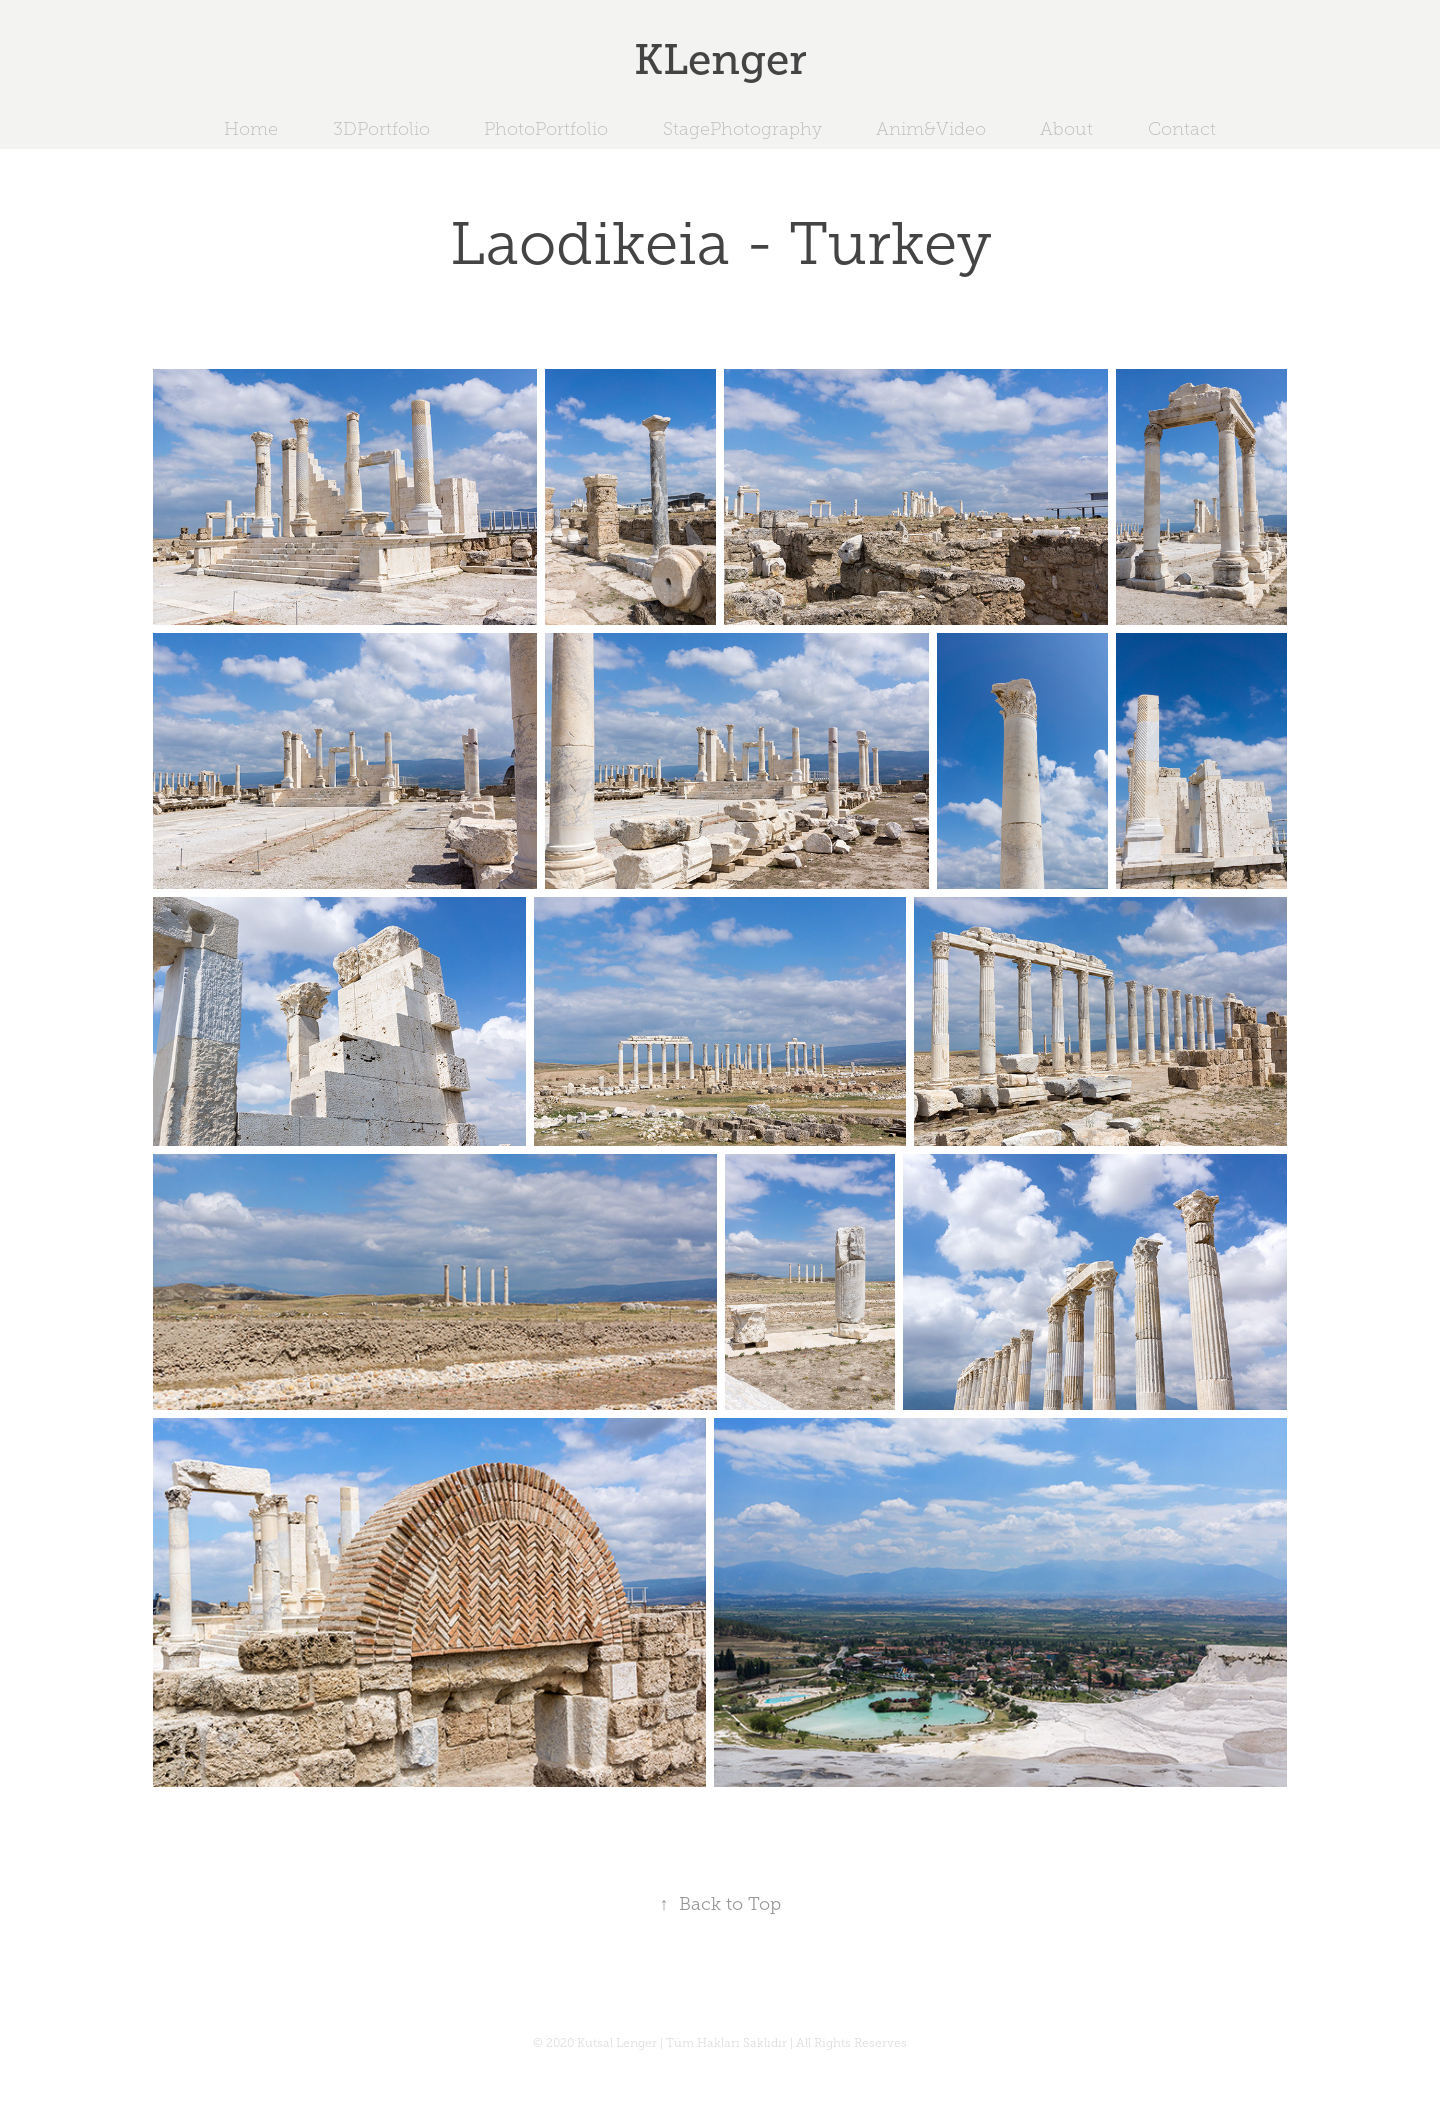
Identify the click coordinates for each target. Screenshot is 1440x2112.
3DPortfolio (381, 129)
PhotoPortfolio (546, 129)
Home (251, 129)
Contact (1182, 129)
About (1066, 129)
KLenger (720, 59)
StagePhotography (742, 129)
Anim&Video (931, 129)
